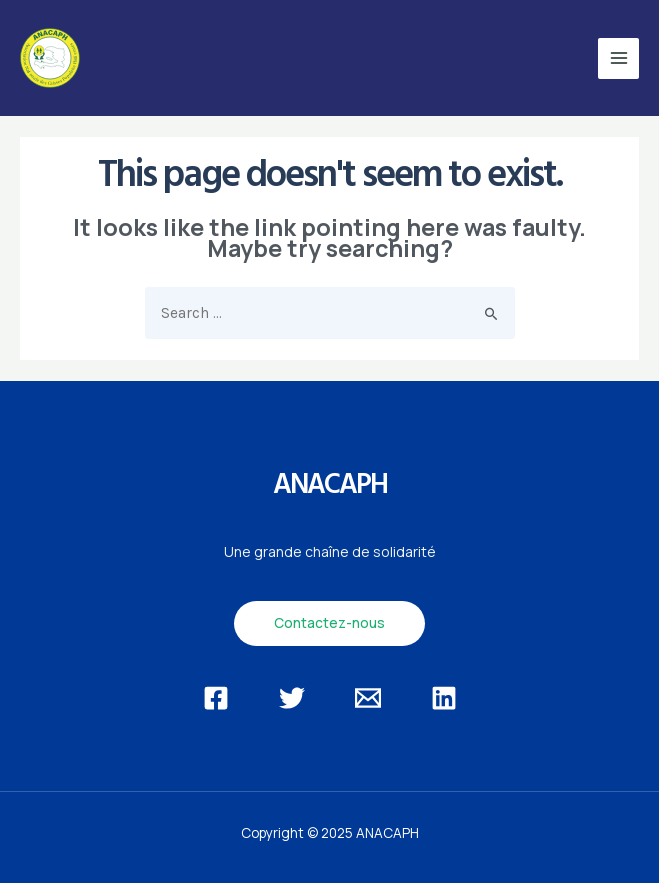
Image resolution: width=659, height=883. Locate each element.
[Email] (368, 698)
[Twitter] (292, 698)
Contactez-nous (329, 622)
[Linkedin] (444, 698)
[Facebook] (216, 698)
